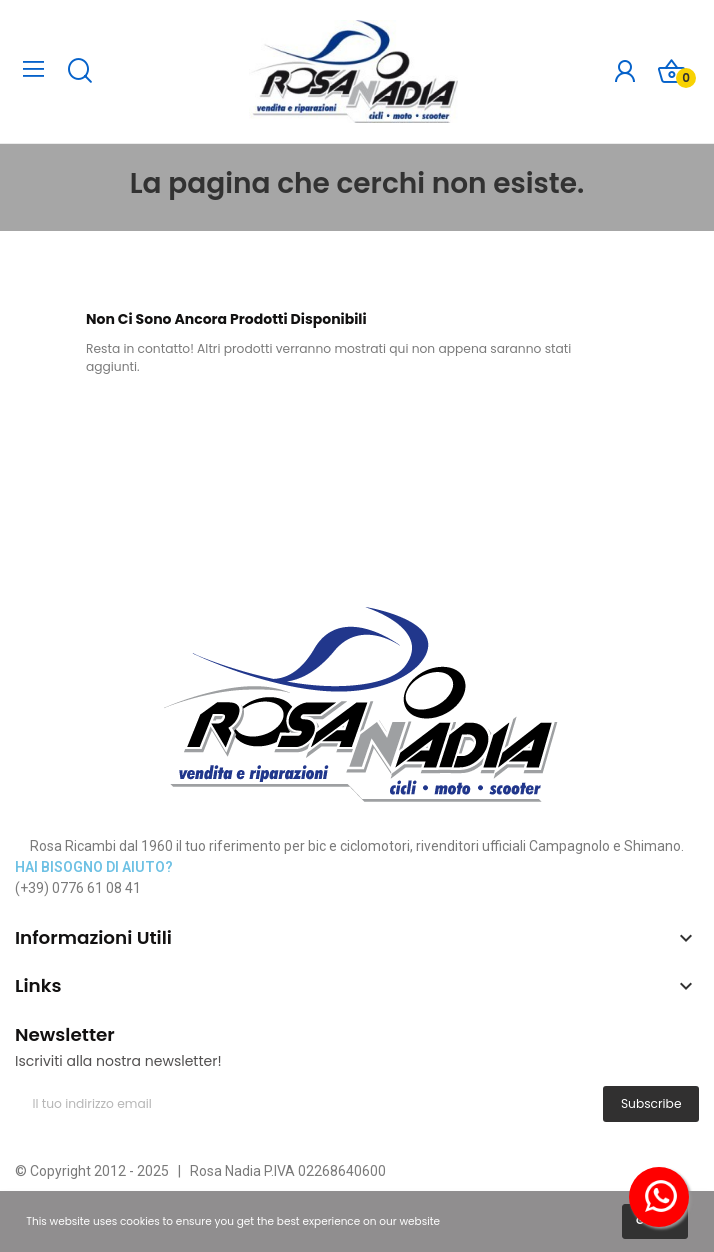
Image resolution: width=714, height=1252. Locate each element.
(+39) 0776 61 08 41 (78, 888)
